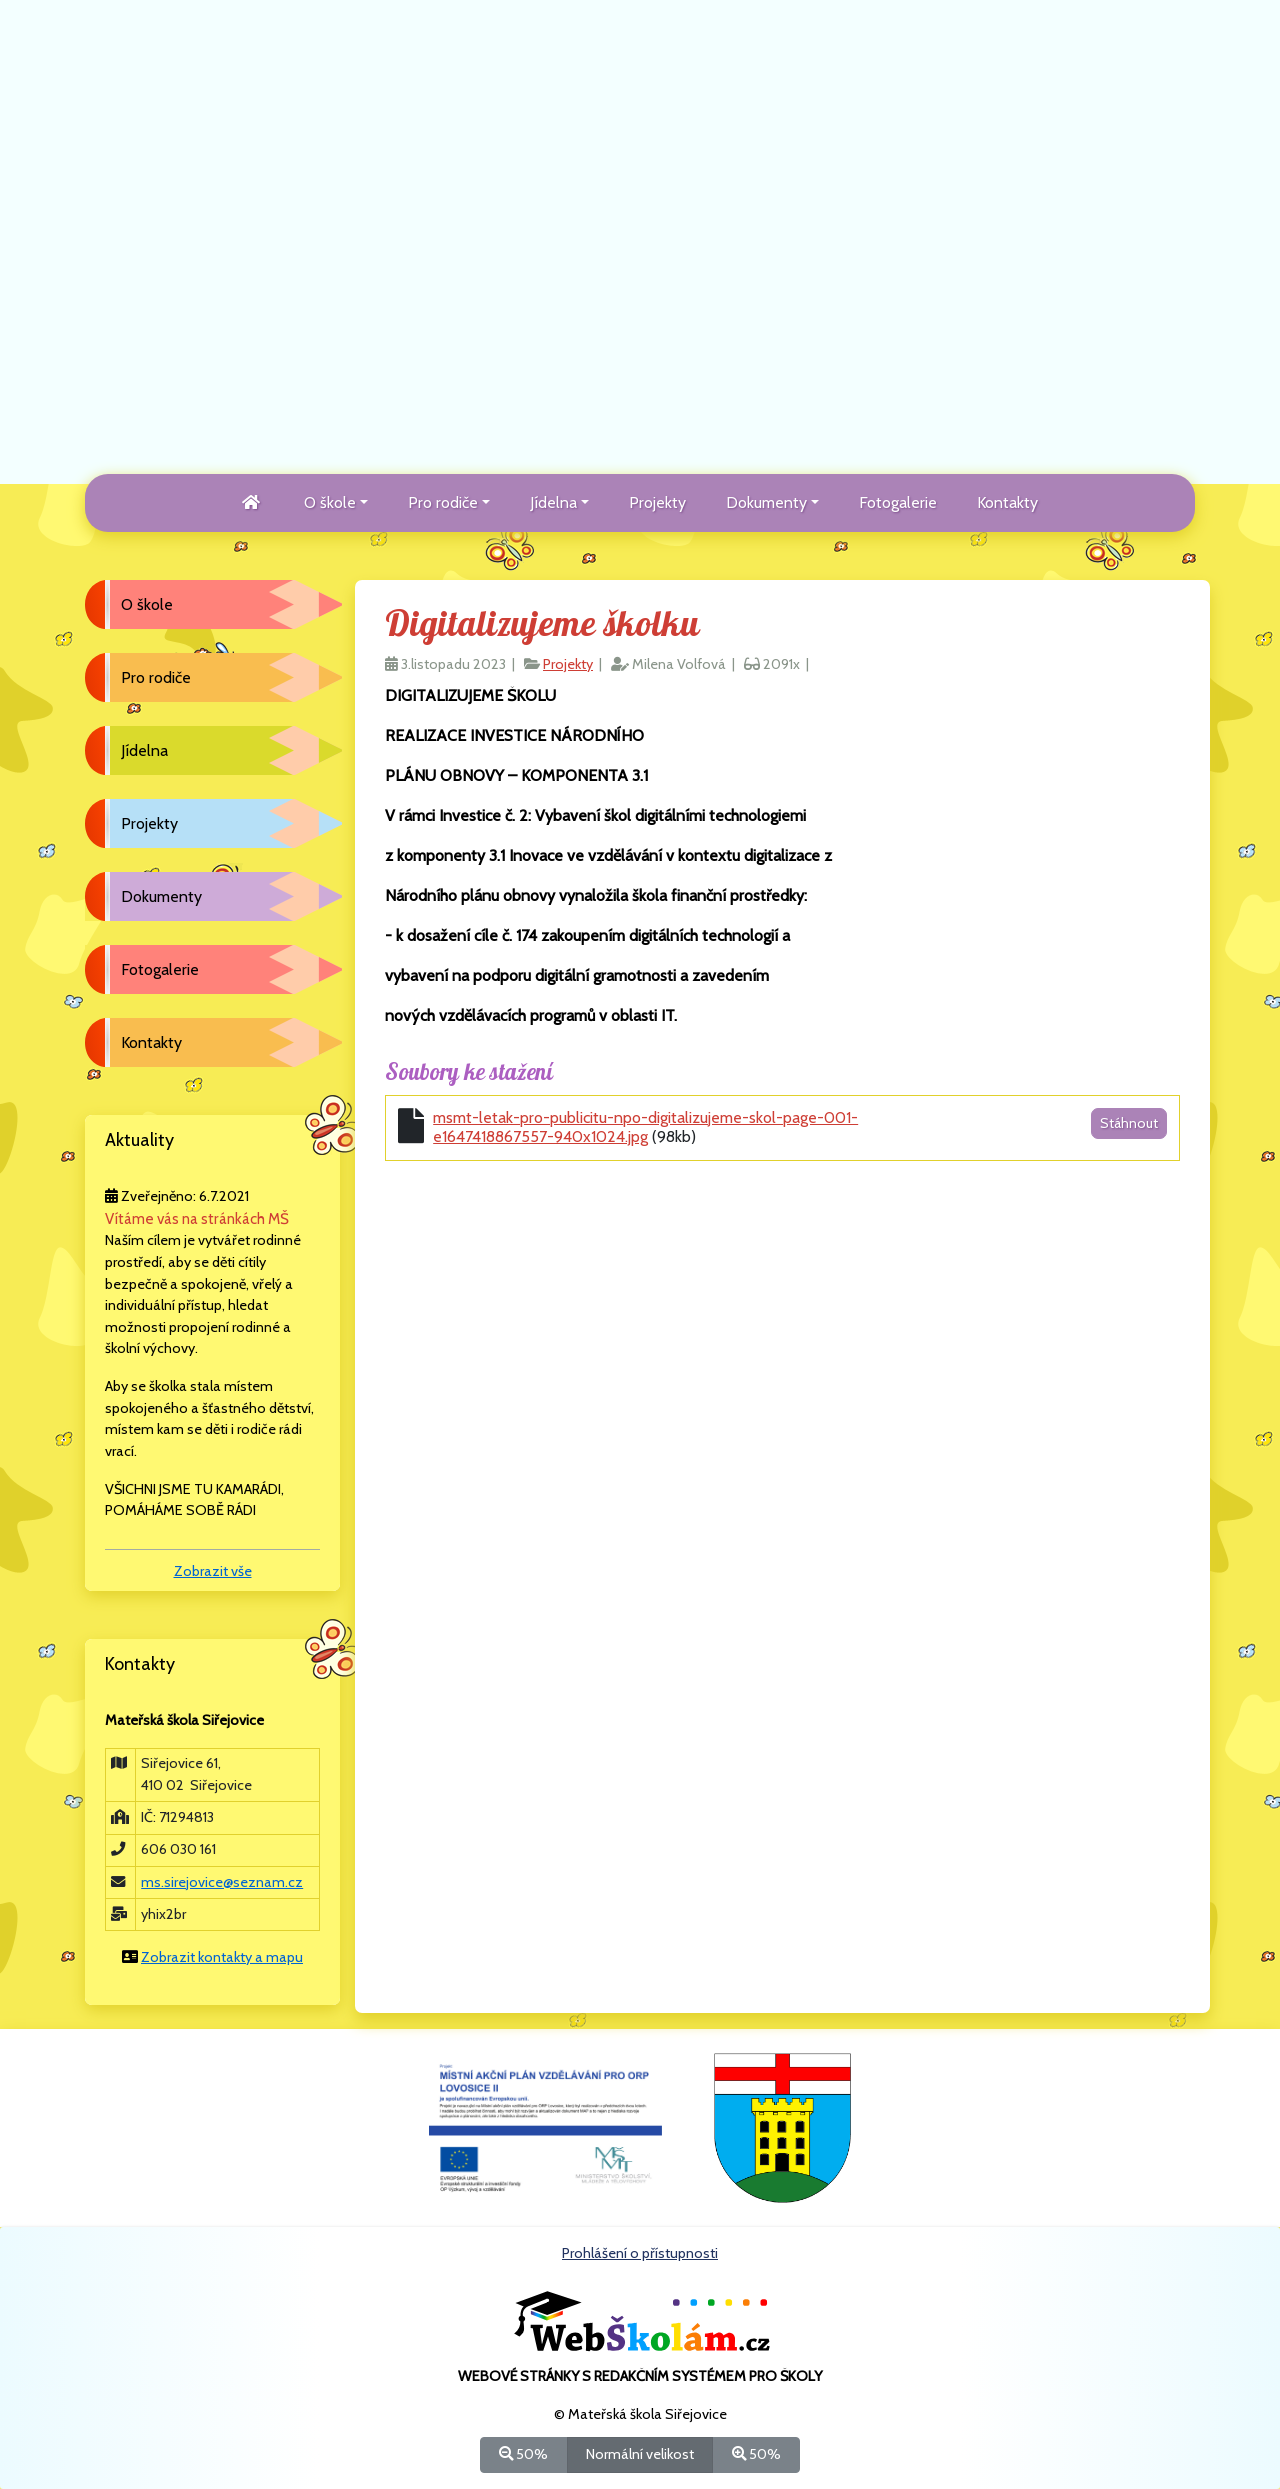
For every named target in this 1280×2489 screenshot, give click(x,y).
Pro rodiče (156, 677)
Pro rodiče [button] (443, 502)
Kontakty (1007, 502)
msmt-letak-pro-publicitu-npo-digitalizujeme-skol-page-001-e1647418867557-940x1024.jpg (645, 1127)
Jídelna (144, 750)
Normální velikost (640, 2453)
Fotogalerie (898, 502)
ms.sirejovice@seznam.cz (222, 1882)
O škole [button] (330, 502)
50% (523, 2453)
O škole (147, 604)
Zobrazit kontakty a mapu (222, 1957)
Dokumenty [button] (766, 502)
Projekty (657, 502)
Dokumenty (161, 896)
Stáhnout (1129, 1123)
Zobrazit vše (213, 1571)
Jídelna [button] (553, 502)
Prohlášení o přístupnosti (640, 2253)
